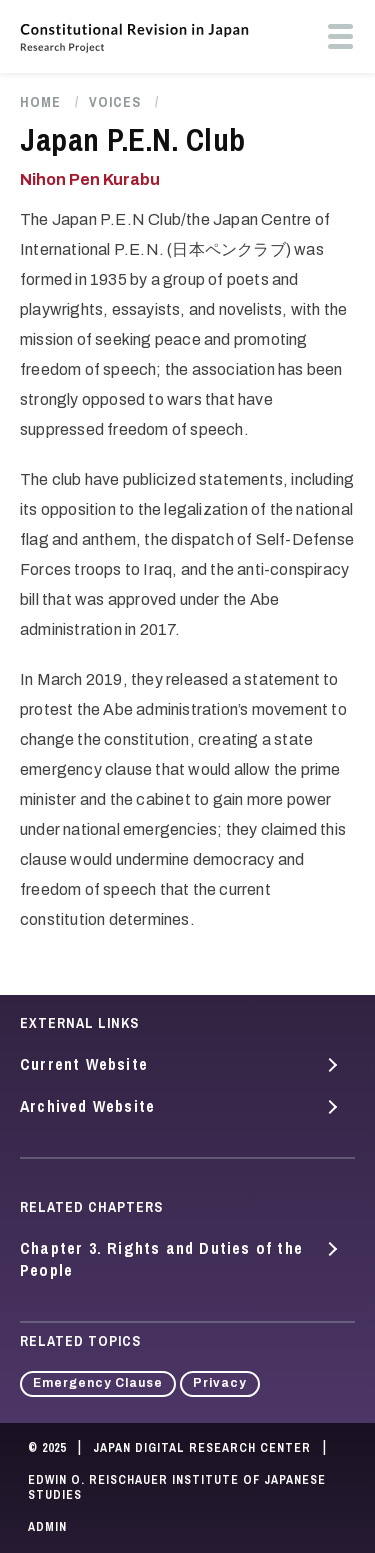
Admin (47, 1527)
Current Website (84, 1064)
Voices (115, 102)
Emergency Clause (98, 1383)
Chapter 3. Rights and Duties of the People (161, 1259)
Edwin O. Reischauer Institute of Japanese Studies (177, 1488)
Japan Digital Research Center (202, 1448)
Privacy (220, 1383)
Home (40, 102)
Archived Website (87, 1106)
